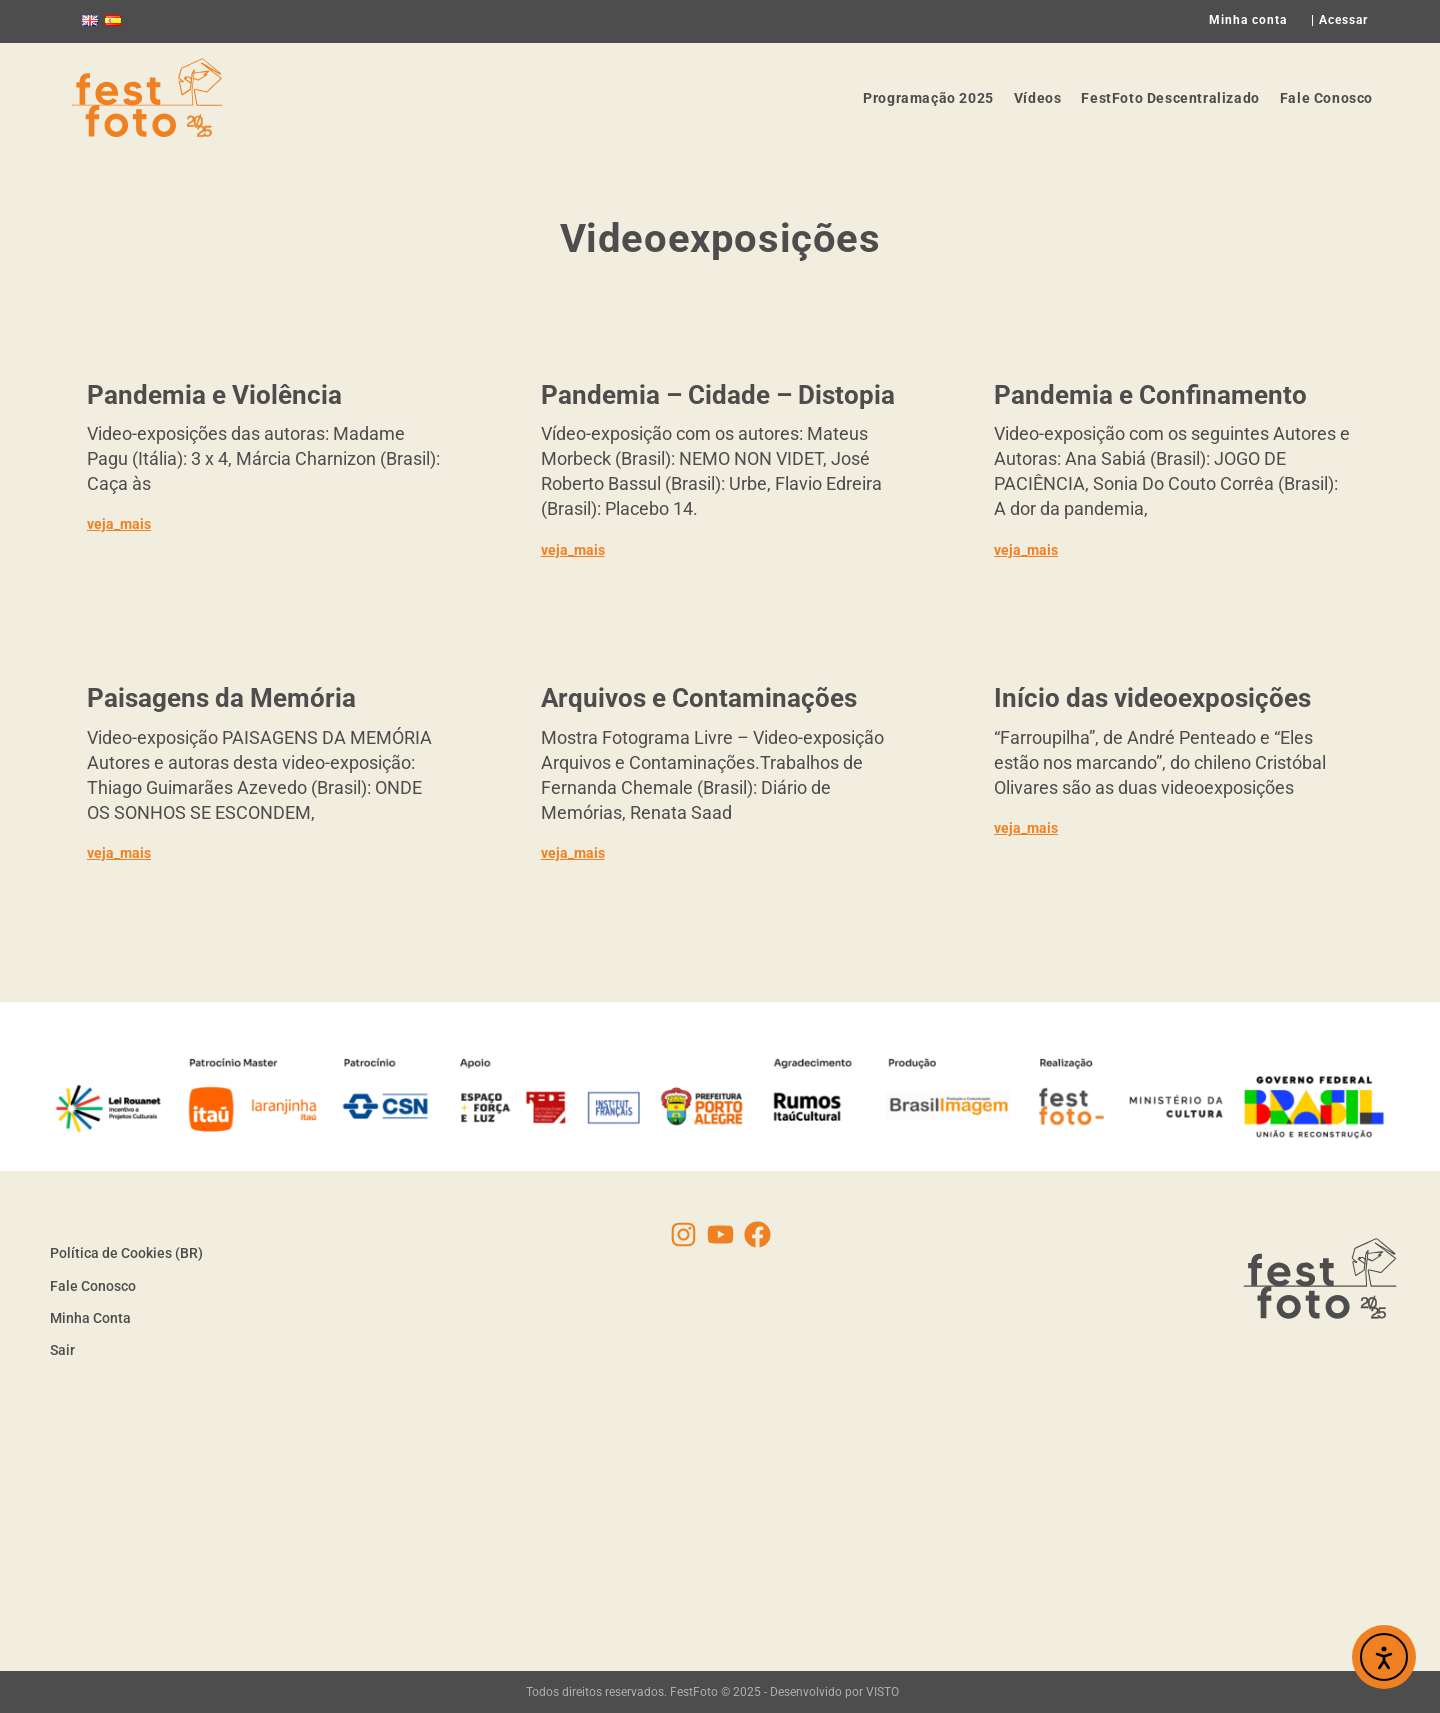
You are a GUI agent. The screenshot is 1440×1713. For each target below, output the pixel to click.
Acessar (1343, 20)
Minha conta (1248, 20)
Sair (62, 1350)
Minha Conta (90, 1318)
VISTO (882, 1692)
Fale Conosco (93, 1286)
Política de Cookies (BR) (126, 1253)
